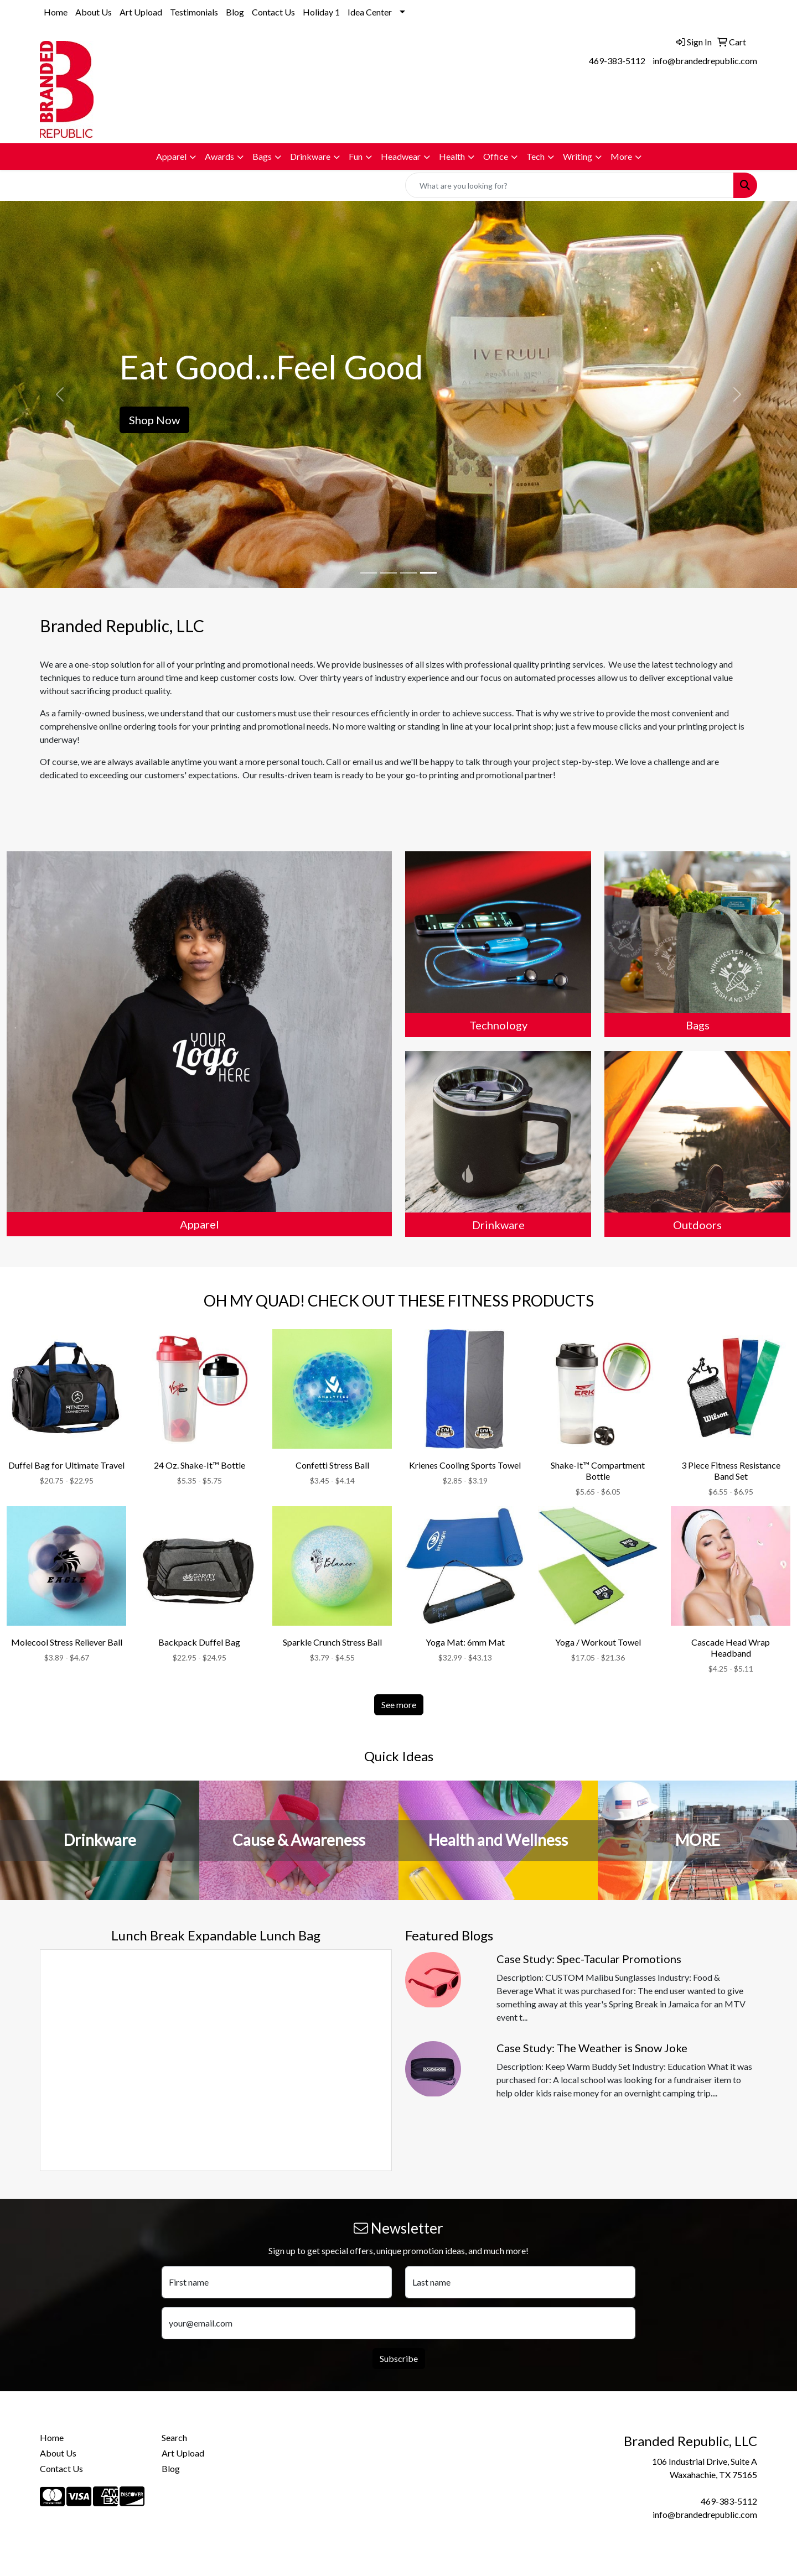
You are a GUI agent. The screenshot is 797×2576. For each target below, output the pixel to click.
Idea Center (370, 12)
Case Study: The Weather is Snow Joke (591, 2047)
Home (56, 12)
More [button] (621, 156)
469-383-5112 (617, 60)
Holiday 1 (321, 12)
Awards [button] (219, 156)
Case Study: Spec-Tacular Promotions (588, 1958)
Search (174, 2437)
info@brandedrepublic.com (705, 60)
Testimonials (194, 12)
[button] (60, 394)
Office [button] (495, 156)
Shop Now (154, 419)
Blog (235, 12)
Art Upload (141, 12)
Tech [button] (535, 156)
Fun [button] (356, 156)
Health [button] (452, 156)
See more (398, 1704)
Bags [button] (262, 156)
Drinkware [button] (310, 156)
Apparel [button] (171, 156)
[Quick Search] (569, 185)
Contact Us (273, 12)
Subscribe (399, 2358)
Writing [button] (577, 156)
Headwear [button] (401, 156)
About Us (93, 12)
